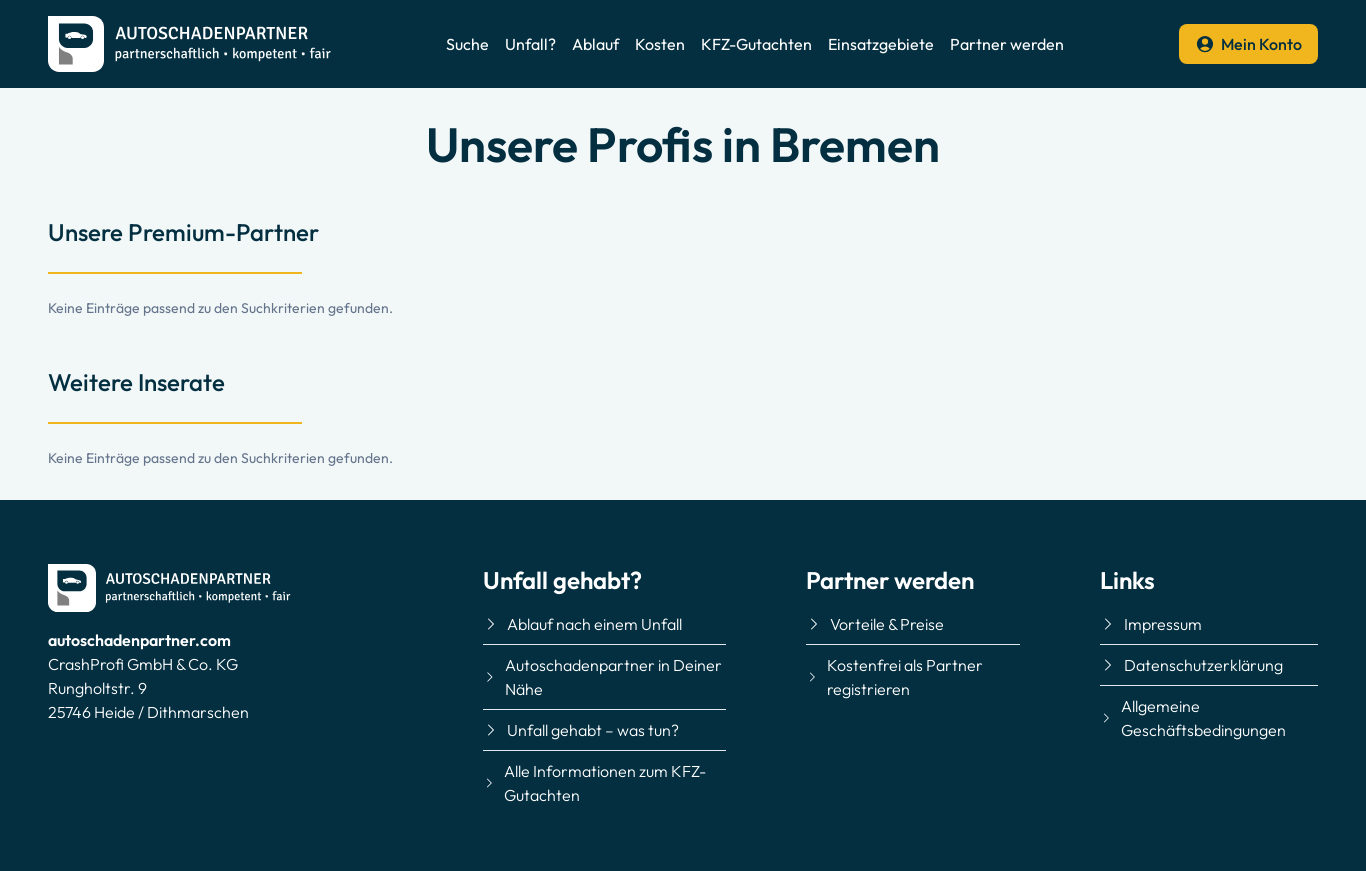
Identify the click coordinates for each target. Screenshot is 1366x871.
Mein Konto (1248, 44)
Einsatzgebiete (881, 44)
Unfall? (530, 44)
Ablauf (595, 44)
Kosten (660, 44)
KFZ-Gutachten (756, 44)
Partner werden (1007, 44)
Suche (467, 44)
